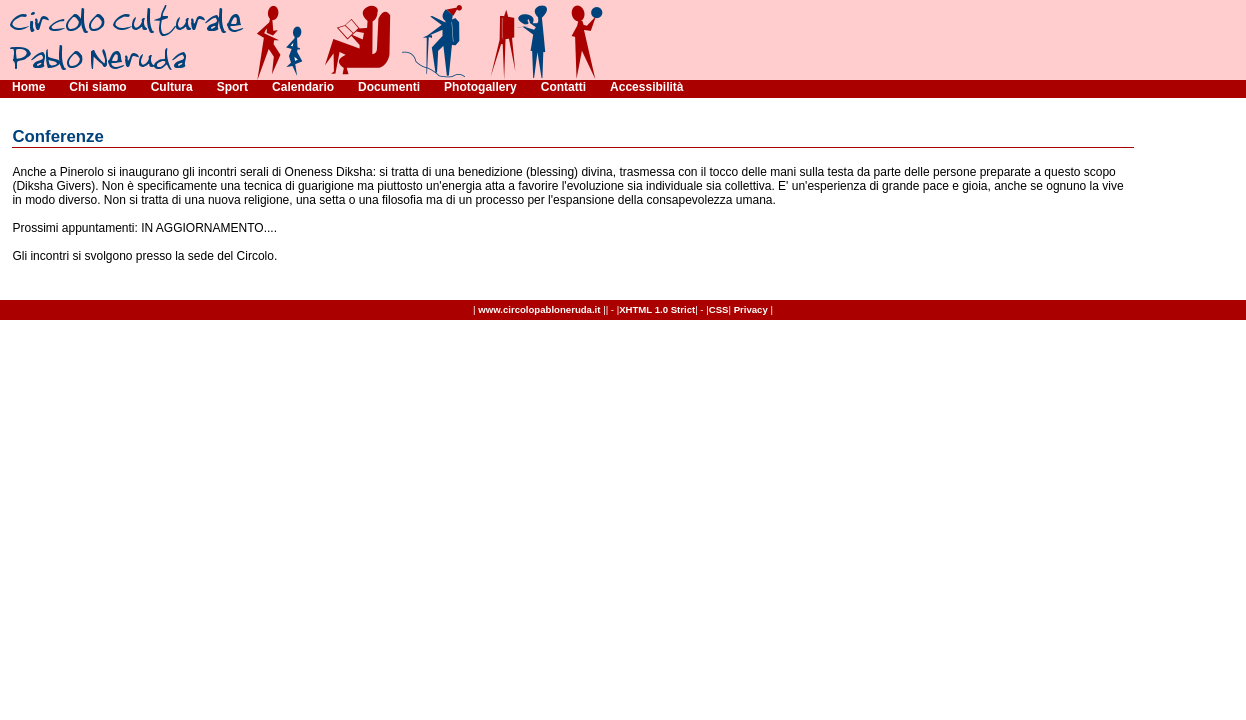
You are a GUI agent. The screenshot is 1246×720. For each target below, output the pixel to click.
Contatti (563, 87)
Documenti (389, 87)
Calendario (303, 87)
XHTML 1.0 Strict (657, 309)
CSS (719, 309)
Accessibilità (646, 87)
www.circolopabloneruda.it (539, 309)
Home (28, 87)
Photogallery (480, 87)
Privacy (751, 309)
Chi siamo (97, 87)
